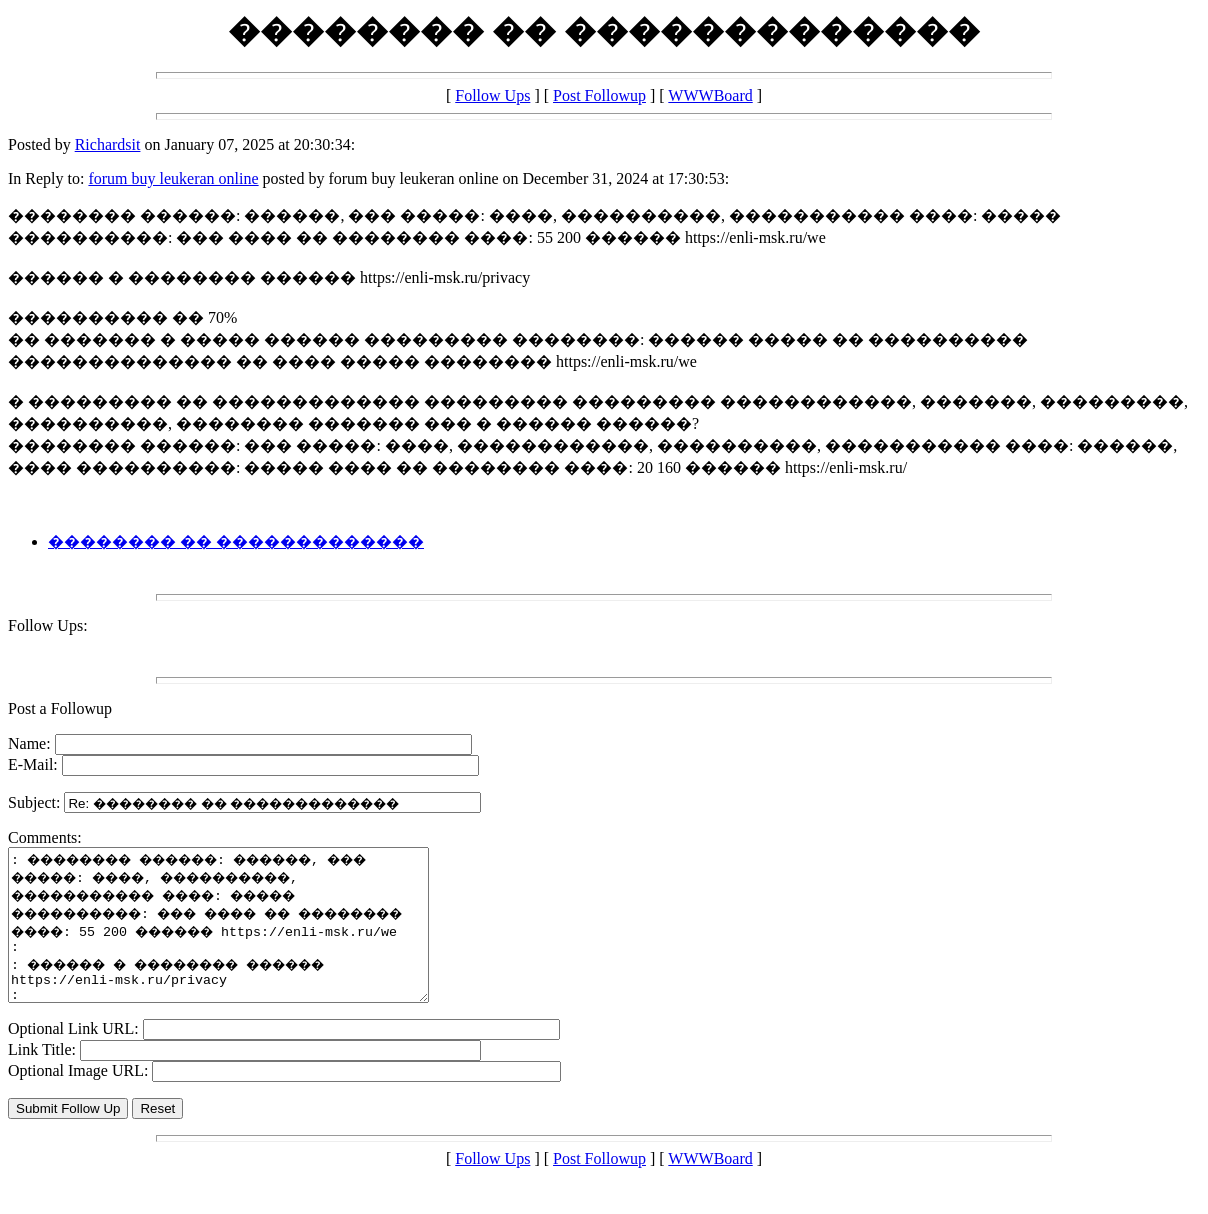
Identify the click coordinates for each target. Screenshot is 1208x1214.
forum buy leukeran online (173, 178)
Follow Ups (492, 95)
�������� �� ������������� (236, 541)
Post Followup (599, 95)
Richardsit (108, 144)
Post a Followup (60, 708)
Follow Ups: (48, 625)
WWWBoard (710, 95)
